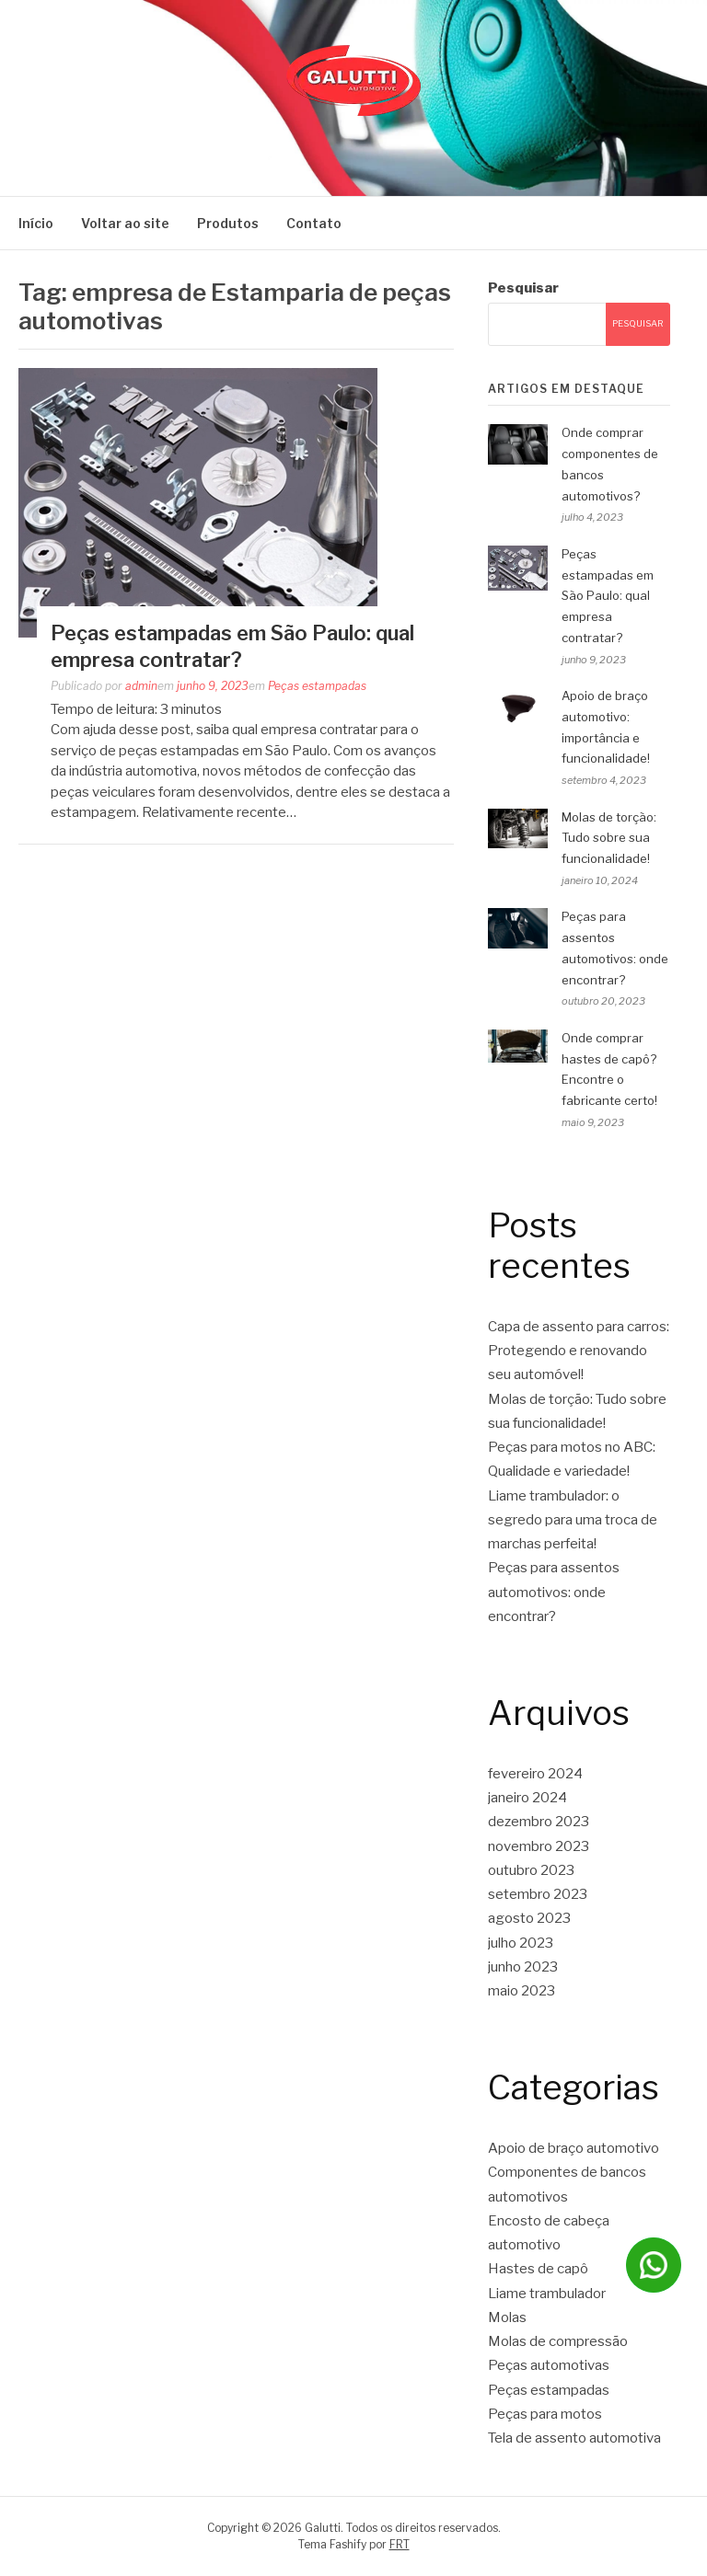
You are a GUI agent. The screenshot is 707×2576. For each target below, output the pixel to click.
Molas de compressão (558, 2341)
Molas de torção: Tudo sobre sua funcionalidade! (609, 838)
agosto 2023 (529, 1918)
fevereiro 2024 (535, 1773)
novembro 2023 (538, 1846)
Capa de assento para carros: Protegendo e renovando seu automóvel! (578, 1351)
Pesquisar (523, 288)
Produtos (228, 223)
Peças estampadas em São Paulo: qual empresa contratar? (608, 595)
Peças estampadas (317, 686)
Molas (507, 2317)
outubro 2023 (531, 1870)
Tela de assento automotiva (574, 2438)
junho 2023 (523, 1967)
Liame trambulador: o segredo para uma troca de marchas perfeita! (572, 1520)
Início (35, 223)
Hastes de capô (538, 2268)
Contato (314, 223)
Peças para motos (545, 2414)
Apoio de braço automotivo (573, 2148)
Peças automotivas (548, 2365)
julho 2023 (520, 1943)
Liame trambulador (547, 2293)
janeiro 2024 (527, 1797)
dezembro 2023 (538, 1821)
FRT (399, 2544)
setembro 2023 (537, 1894)
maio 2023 (521, 1991)
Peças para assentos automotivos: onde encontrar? (554, 1592)
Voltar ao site (125, 223)
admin (141, 686)
